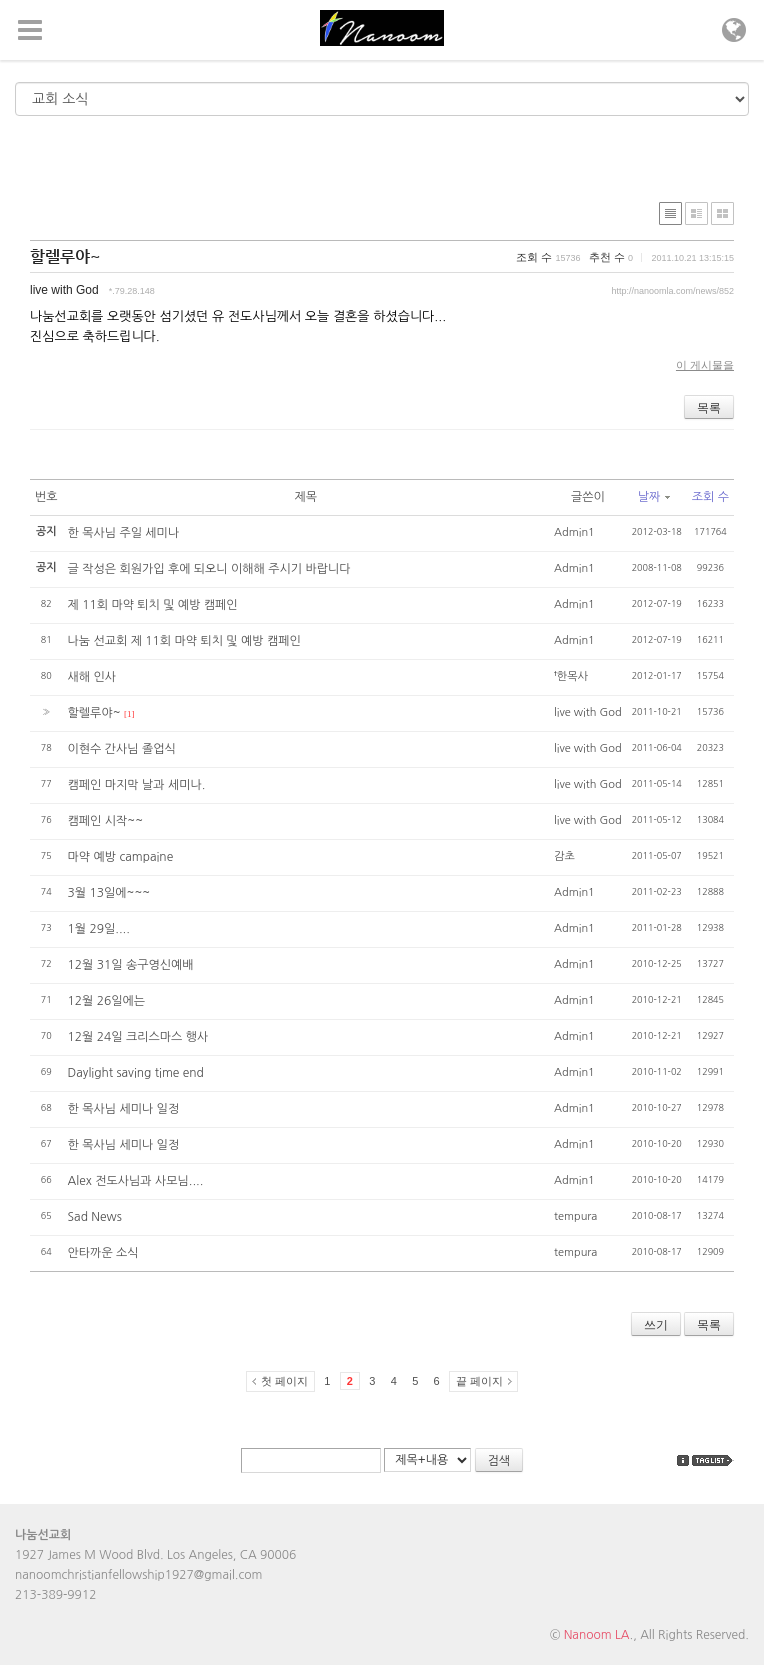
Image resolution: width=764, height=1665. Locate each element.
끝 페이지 (479, 1381)
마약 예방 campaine (121, 857)
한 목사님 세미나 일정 (124, 1109)
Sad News (95, 1217)
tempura (575, 1216)
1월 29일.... (99, 929)
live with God (64, 290)
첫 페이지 (284, 1381)
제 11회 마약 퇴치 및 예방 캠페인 (153, 605)
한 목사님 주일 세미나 (124, 533)
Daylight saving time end (136, 1073)
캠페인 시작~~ (105, 821)
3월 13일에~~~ (109, 893)
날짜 (654, 497)
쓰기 (656, 1325)
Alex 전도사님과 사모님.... (136, 1181)
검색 (499, 1461)
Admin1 (574, 532)
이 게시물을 (705, 365)
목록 (709, 408)
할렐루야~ (65, 256)
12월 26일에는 (107, 1001)
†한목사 (571, 676)
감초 (564, 856)
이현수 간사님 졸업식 (122, 749)
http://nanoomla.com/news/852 (672, 291)
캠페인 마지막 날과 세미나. (137, 785)
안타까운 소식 (103, 1253)
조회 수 (710, 497)
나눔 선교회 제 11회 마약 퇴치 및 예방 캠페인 (184, 641)
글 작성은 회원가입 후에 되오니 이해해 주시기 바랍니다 (209, 569)
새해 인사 (92, 677)
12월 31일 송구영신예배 (131, 965)
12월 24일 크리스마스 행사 (138, 1037)
